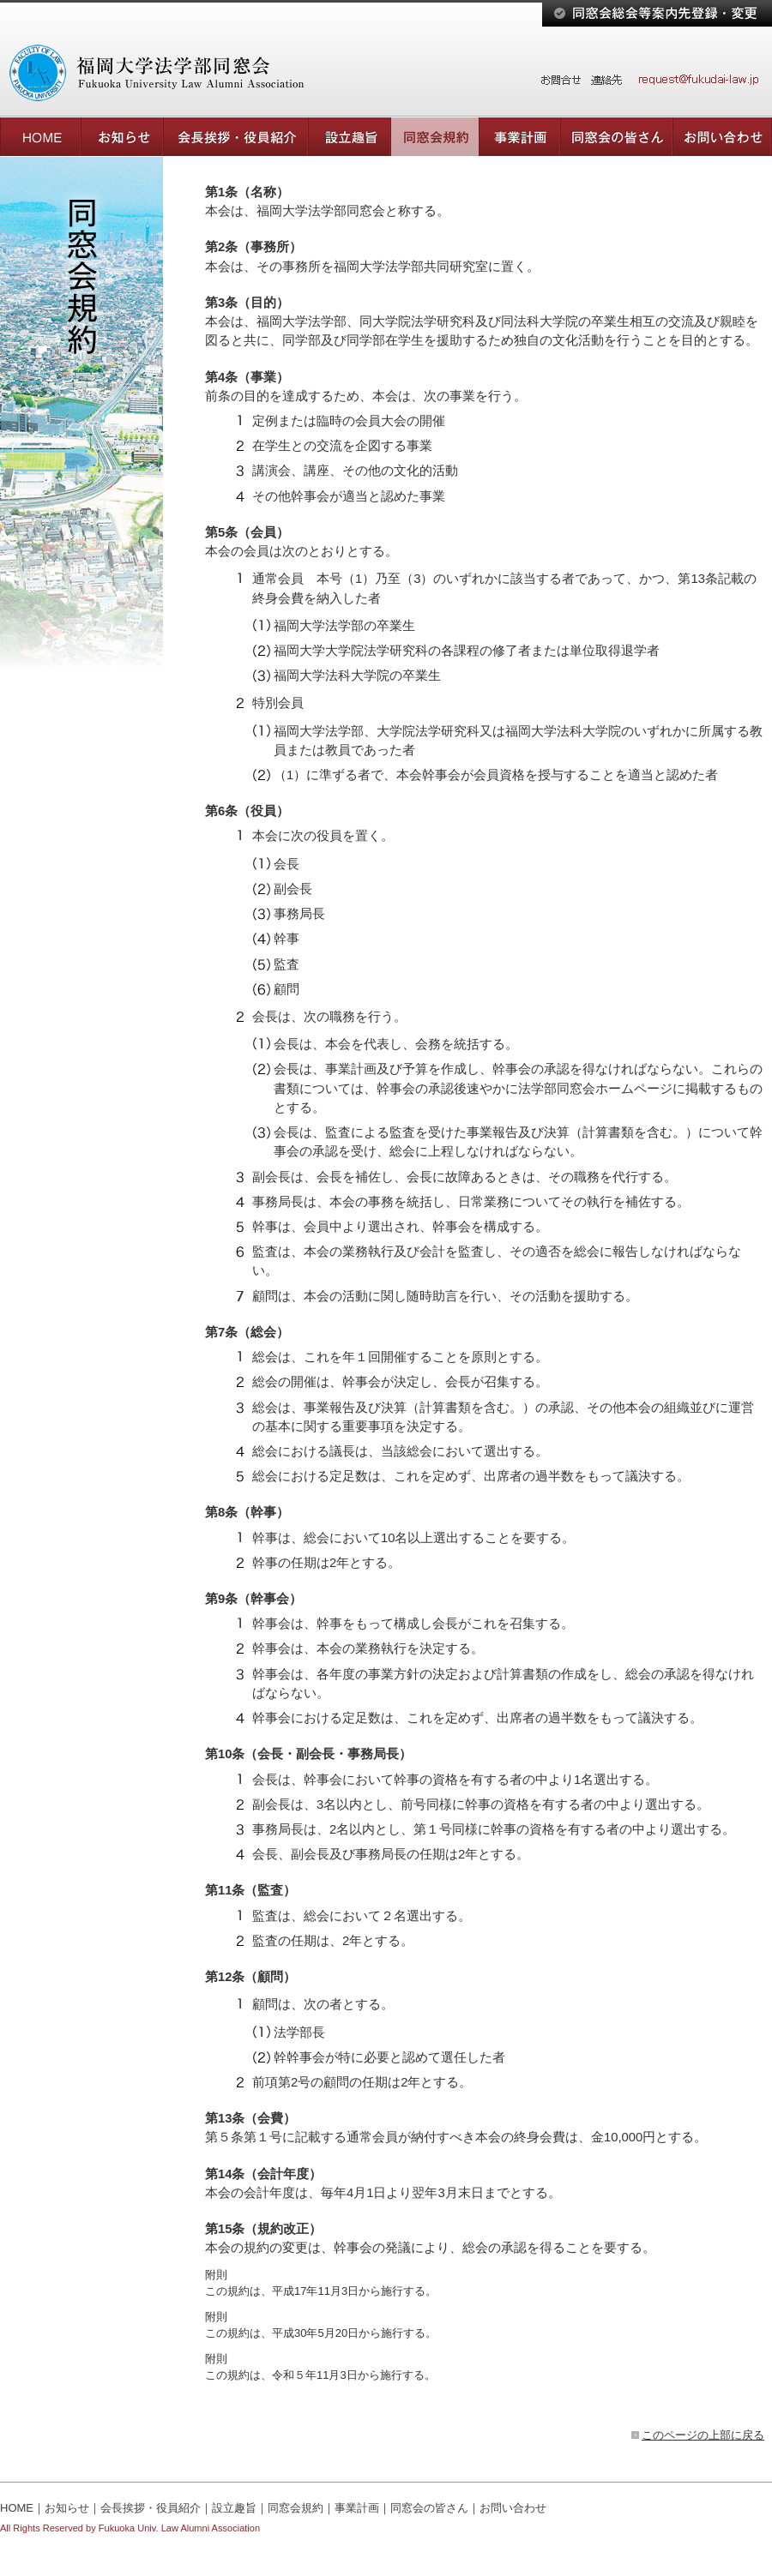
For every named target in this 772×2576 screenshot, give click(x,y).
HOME (16, 2507)
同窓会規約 (295, 2507)
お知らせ (67, 2507)
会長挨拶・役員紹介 (150, 2507)
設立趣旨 (234, 2507)
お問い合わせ (512, 2507)
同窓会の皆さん (429, 2507)
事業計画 (357, 2507)
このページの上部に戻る (703, 2435)
